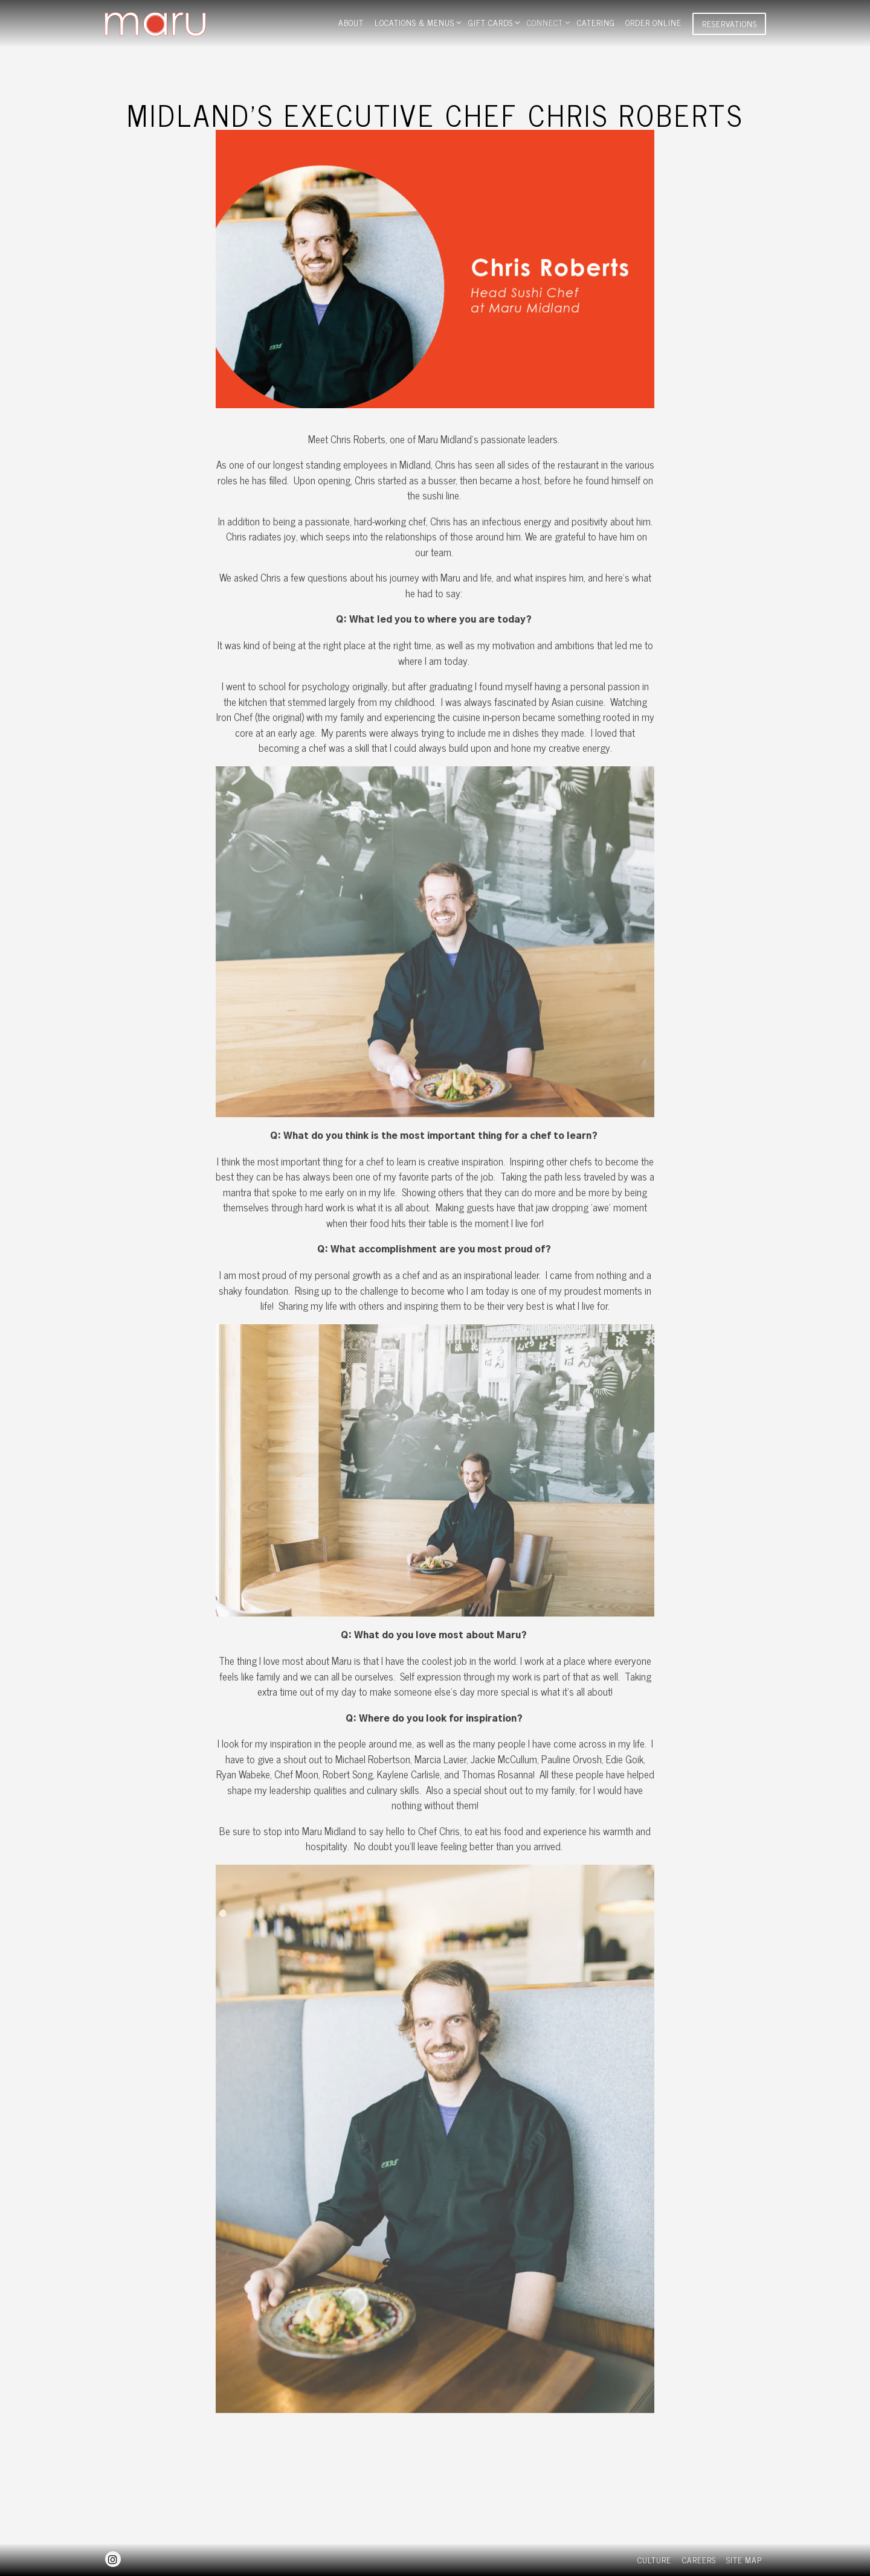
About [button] (351, 22)
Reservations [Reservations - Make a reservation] (729, 23)
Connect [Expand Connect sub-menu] (546, 22)
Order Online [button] (653, 22)
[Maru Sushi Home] (182, 22)
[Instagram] (113, 2559)
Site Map (744, 2559)
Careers (699, 2559)
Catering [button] (596, 22)
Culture (654, 2559)
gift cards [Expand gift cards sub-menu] (492, 22)
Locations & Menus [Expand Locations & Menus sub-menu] (416, 22)
